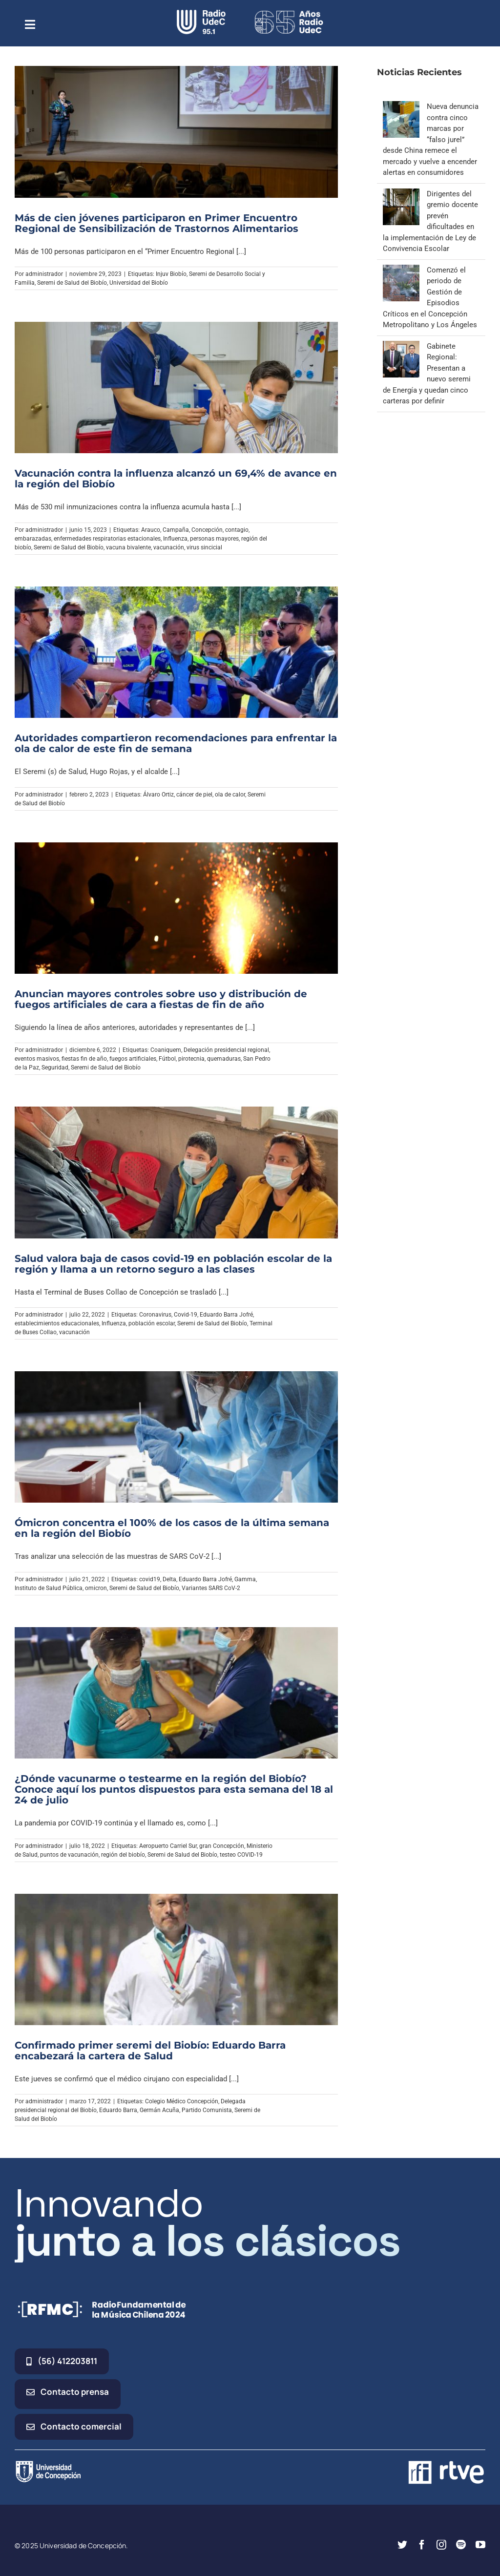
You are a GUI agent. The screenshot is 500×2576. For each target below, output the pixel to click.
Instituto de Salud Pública (49, 1588)
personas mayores (214, 538)
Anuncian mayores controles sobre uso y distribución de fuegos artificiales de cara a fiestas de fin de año (161, 999)
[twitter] (402, 2545)
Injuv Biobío (171, 274)
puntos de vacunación (69, 1854)
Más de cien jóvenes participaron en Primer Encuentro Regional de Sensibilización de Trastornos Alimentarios (156, 223)
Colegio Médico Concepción (181, 2101)
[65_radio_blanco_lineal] (289, 13)
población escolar (151, 1323)
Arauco (150, 529)
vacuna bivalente (128, 547)
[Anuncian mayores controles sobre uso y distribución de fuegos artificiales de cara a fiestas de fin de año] (176, 908)
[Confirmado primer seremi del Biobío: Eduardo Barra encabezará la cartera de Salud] (176, 1959)
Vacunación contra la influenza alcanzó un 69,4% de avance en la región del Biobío (176, 478)
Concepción (207, 529)
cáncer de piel (194, 794)
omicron (96, 1588)
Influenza (175, 538)
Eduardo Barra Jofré (226, 1314)
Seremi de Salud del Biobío (72, 282)
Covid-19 (185, 1314)
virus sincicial (204, 547)
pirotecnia (191, 1058)
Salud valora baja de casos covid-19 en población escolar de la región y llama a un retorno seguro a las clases (173, 1264)
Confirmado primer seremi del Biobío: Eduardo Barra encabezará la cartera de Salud (150, 2050)
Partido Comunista (207, 2110)
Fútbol (167, 1058)
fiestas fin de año (84, 1058)
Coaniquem (165, 1050)
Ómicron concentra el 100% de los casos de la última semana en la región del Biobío (172, 1528)
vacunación (168, 547)
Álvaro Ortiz (158, 794)
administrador (44, 274)
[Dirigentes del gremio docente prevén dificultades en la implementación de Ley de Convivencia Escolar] (401, 193)
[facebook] (422, 2545)
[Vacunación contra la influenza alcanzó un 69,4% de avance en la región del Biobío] (176, 387)
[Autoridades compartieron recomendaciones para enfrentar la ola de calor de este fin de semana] (176, 652)
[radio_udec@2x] (201, 13)
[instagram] (441, 2545)
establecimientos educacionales (57, 1323)
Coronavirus (155, 1314)
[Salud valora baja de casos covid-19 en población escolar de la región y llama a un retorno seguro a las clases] (176, 1172)
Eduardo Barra (118, 2110)
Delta (169, 1579)
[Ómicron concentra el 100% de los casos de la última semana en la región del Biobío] (176, 1437)
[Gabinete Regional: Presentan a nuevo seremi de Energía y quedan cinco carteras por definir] (401, 346)
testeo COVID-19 (241, 1854)
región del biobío (123, 1854)
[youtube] (480, 2545)
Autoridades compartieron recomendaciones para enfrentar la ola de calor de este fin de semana (176, 743)
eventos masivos (37, 1058)
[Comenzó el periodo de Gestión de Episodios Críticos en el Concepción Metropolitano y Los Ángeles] (401, 270)
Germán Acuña (159, 2110)
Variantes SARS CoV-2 (211, 1588)
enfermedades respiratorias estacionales (107, 538)
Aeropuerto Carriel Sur (168, 1846)
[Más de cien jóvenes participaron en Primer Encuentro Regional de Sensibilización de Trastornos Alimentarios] (176, 131)
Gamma (245, 1579)
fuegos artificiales (132, 1058)
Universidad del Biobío (138, 282)
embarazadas (33, 538)
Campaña (176, 529)
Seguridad (55, 1067)
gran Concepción (221, 1846)
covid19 (149, 1579)
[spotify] (461, 2545)
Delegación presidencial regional (226, 1050)
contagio (237, 529)
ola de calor (230, 794)
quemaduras (224, 1058)
